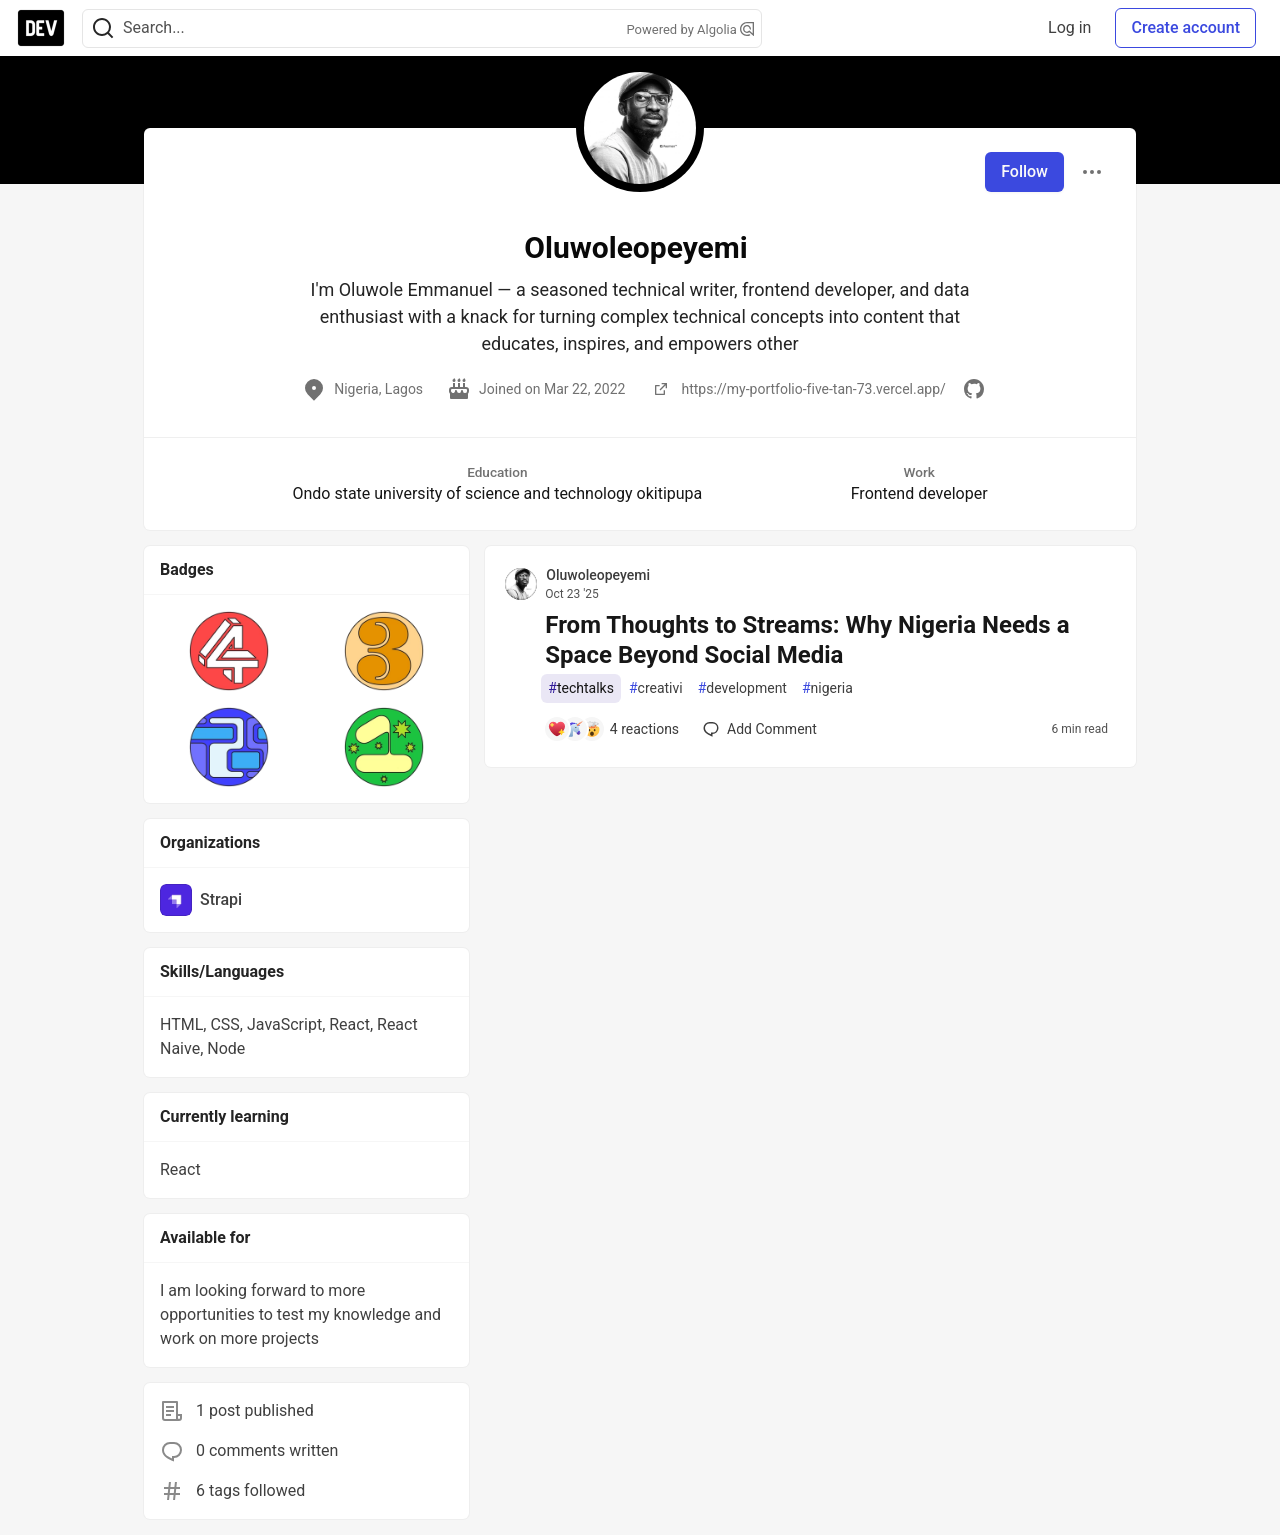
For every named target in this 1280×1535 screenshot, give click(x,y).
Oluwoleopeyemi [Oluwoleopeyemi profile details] (598, 575)
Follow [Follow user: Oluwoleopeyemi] (1024, 171)
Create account (1185, 27)
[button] (229, 651)
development (742, 688)
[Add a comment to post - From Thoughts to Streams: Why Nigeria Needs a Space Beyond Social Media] (613, 729)
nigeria (827, 688)
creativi (656, 688)
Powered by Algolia (690, 29)
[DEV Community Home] (41, 28)
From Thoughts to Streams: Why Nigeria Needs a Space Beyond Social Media (807, 640)
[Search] (103, 28)
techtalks (581, 688)
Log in (1069, 27)
